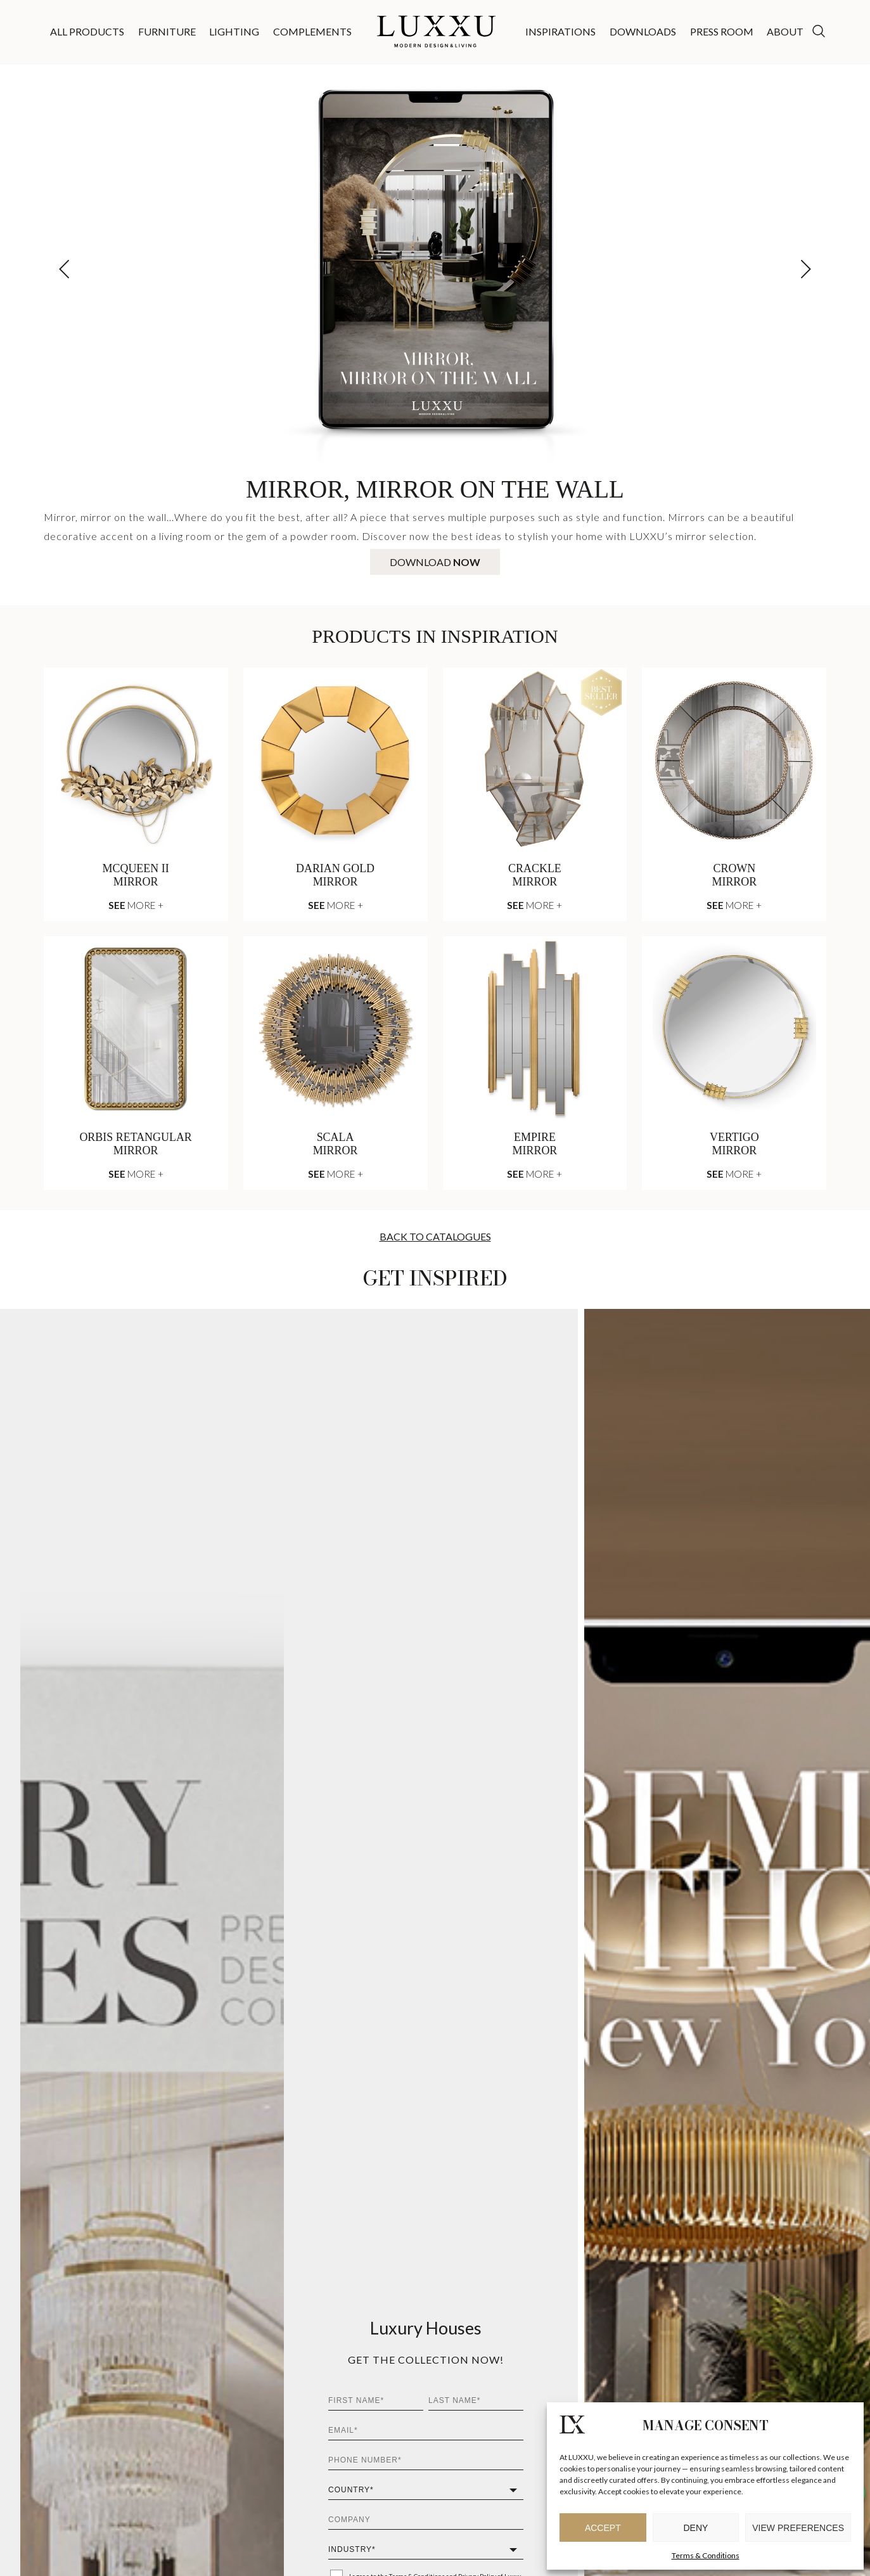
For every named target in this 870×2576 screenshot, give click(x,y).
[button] (805, 269)
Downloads (643, 31)
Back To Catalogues (435, 1236)
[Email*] (425, 2430)
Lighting (234, 31)
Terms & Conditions (705, 2555)
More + (135, 905)
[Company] (425, 2520)
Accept (603, 2528)
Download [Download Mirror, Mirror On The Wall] (435, 562)
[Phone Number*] (425, 2460)
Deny (696, 2528)
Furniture (167, 31)
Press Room (721, 31)
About (785, 31)
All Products (87, 31)
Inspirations (560, 31)
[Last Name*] (475, 2401)
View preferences (798, 2528)
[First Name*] (375, 2401)
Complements (312, 31)
